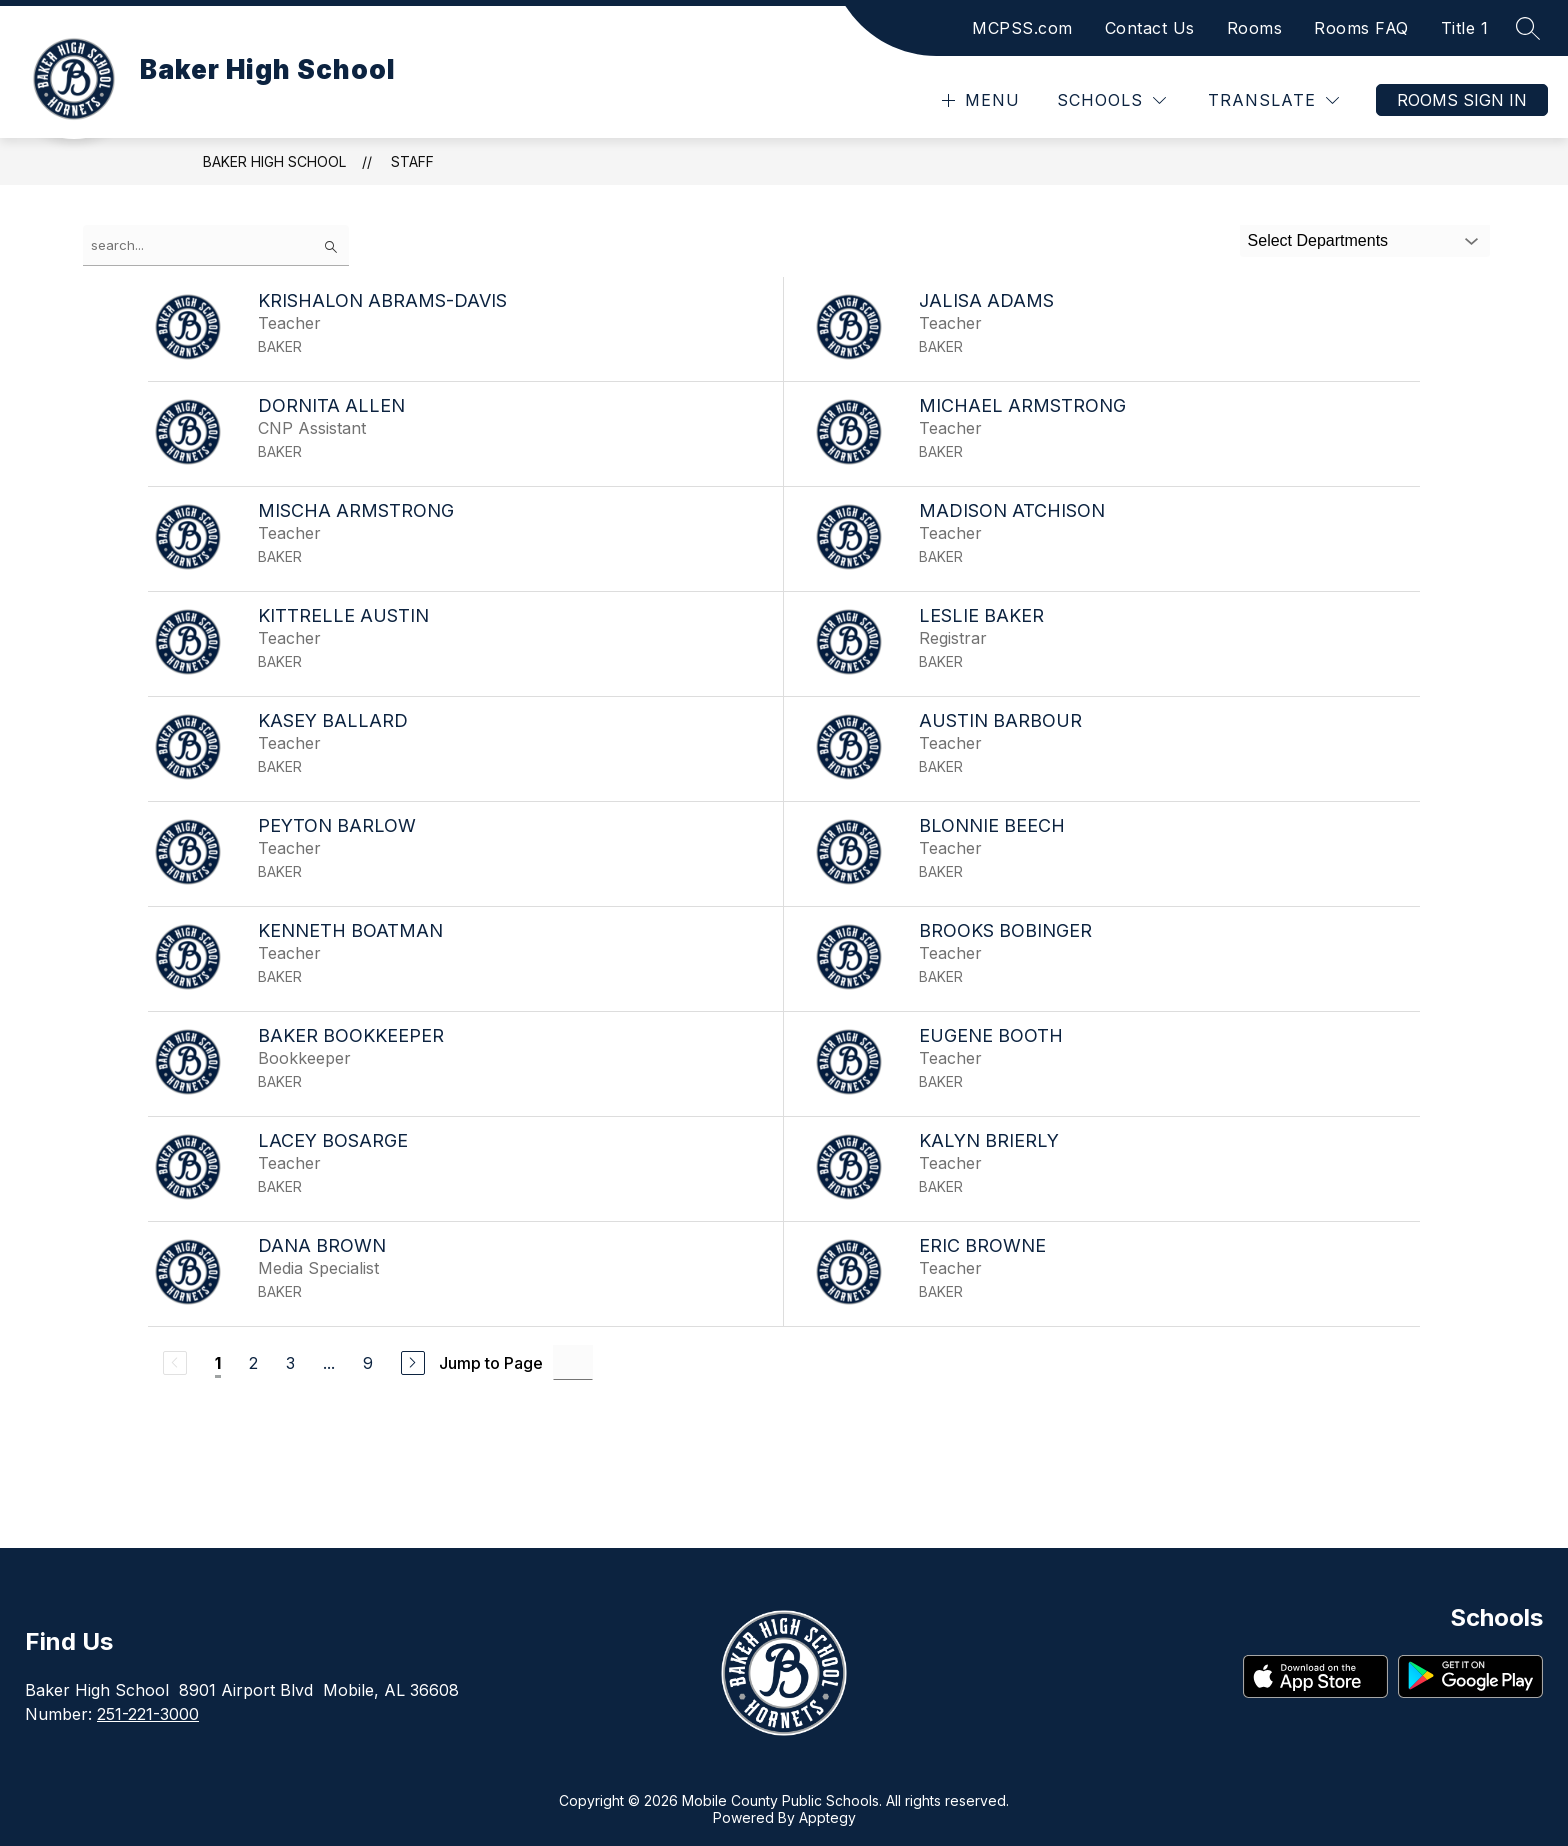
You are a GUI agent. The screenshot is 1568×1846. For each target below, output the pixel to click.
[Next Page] (413, 1363)
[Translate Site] (1273, 100)
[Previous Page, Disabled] (175, 1363)
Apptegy (827, 1817)
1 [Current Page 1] (218, 1363)
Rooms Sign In (1462, 100)
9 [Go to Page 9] (368, 1363)
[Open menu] (978, 100)
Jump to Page (491, 1363)
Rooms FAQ (1361, 28)
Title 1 (1465, 28)
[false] (216, 245)
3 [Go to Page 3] (290, 1363)
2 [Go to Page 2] (253, 1363)
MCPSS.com (1022, 28)
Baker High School (274, 161)
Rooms (1255, 28)
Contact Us (1150, 28)
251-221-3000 (148, 1714)
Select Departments (1318, 240)
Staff (412, 161)
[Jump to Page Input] (573, 1362)
